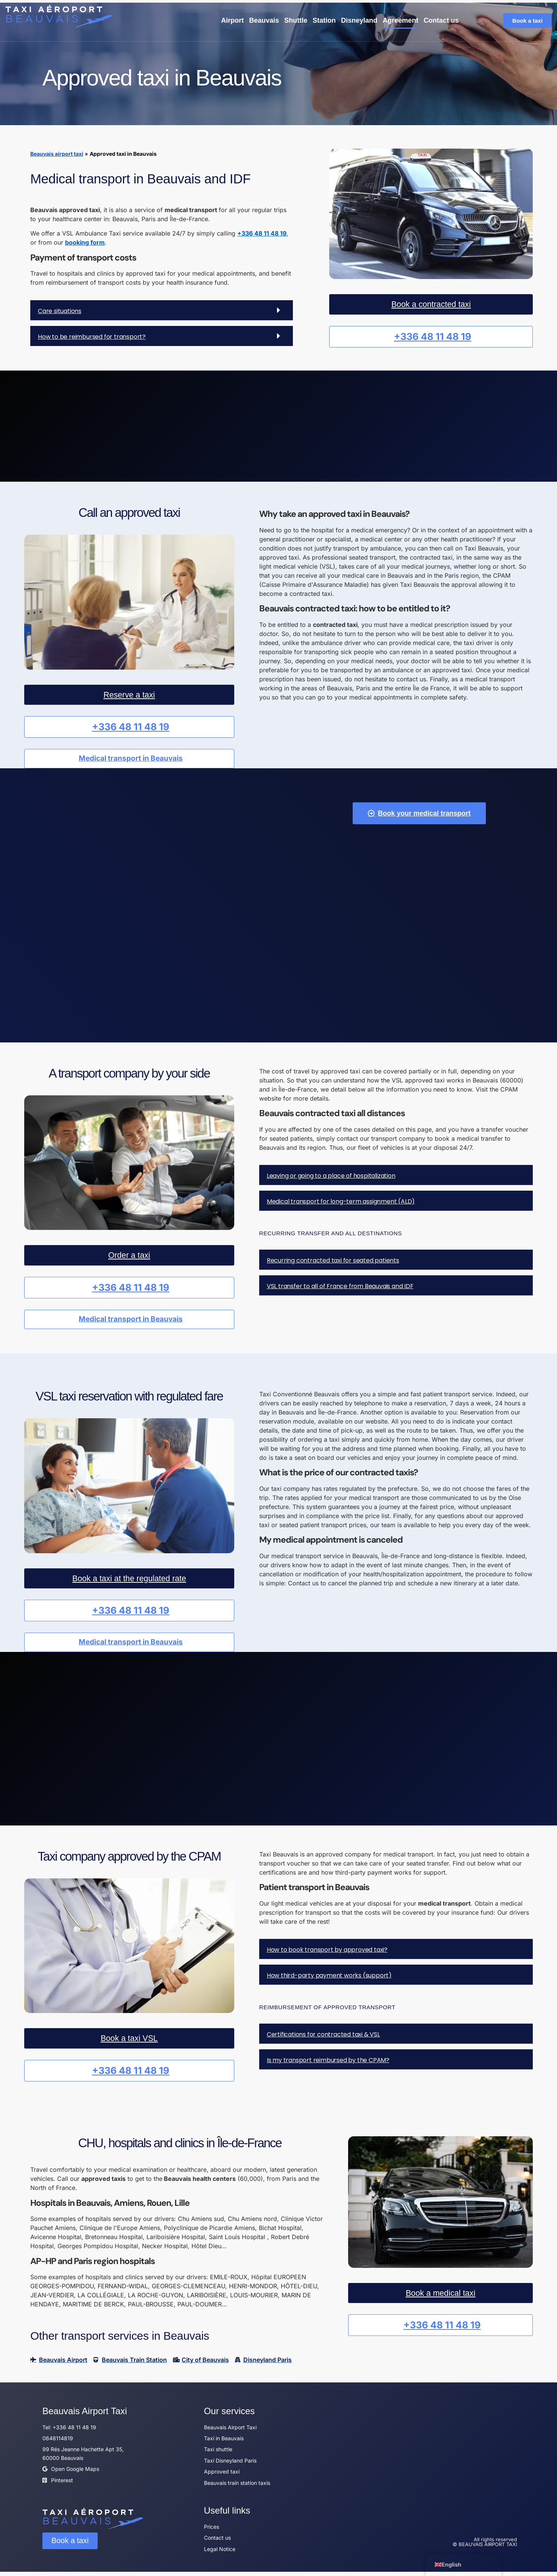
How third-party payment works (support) (329, 1979)
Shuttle (295, 20)
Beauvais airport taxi (56, 153)
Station (324, 20)
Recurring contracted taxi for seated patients (333, 1261)
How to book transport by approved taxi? (327, 1953)
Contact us (441, 20)
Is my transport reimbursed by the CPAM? (328, 2064)
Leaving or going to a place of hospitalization (331, 1176)
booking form (85, 242)
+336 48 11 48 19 (261, 233)
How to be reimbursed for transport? (92, 336)
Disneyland (359, 20)
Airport (232, 20)
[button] (161, 310)
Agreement (400, 20)
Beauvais (264, 20)
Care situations (59, 310)
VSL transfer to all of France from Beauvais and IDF (340, 1287)
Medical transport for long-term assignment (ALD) (341, 1202)
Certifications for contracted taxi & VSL (323, 2038)
